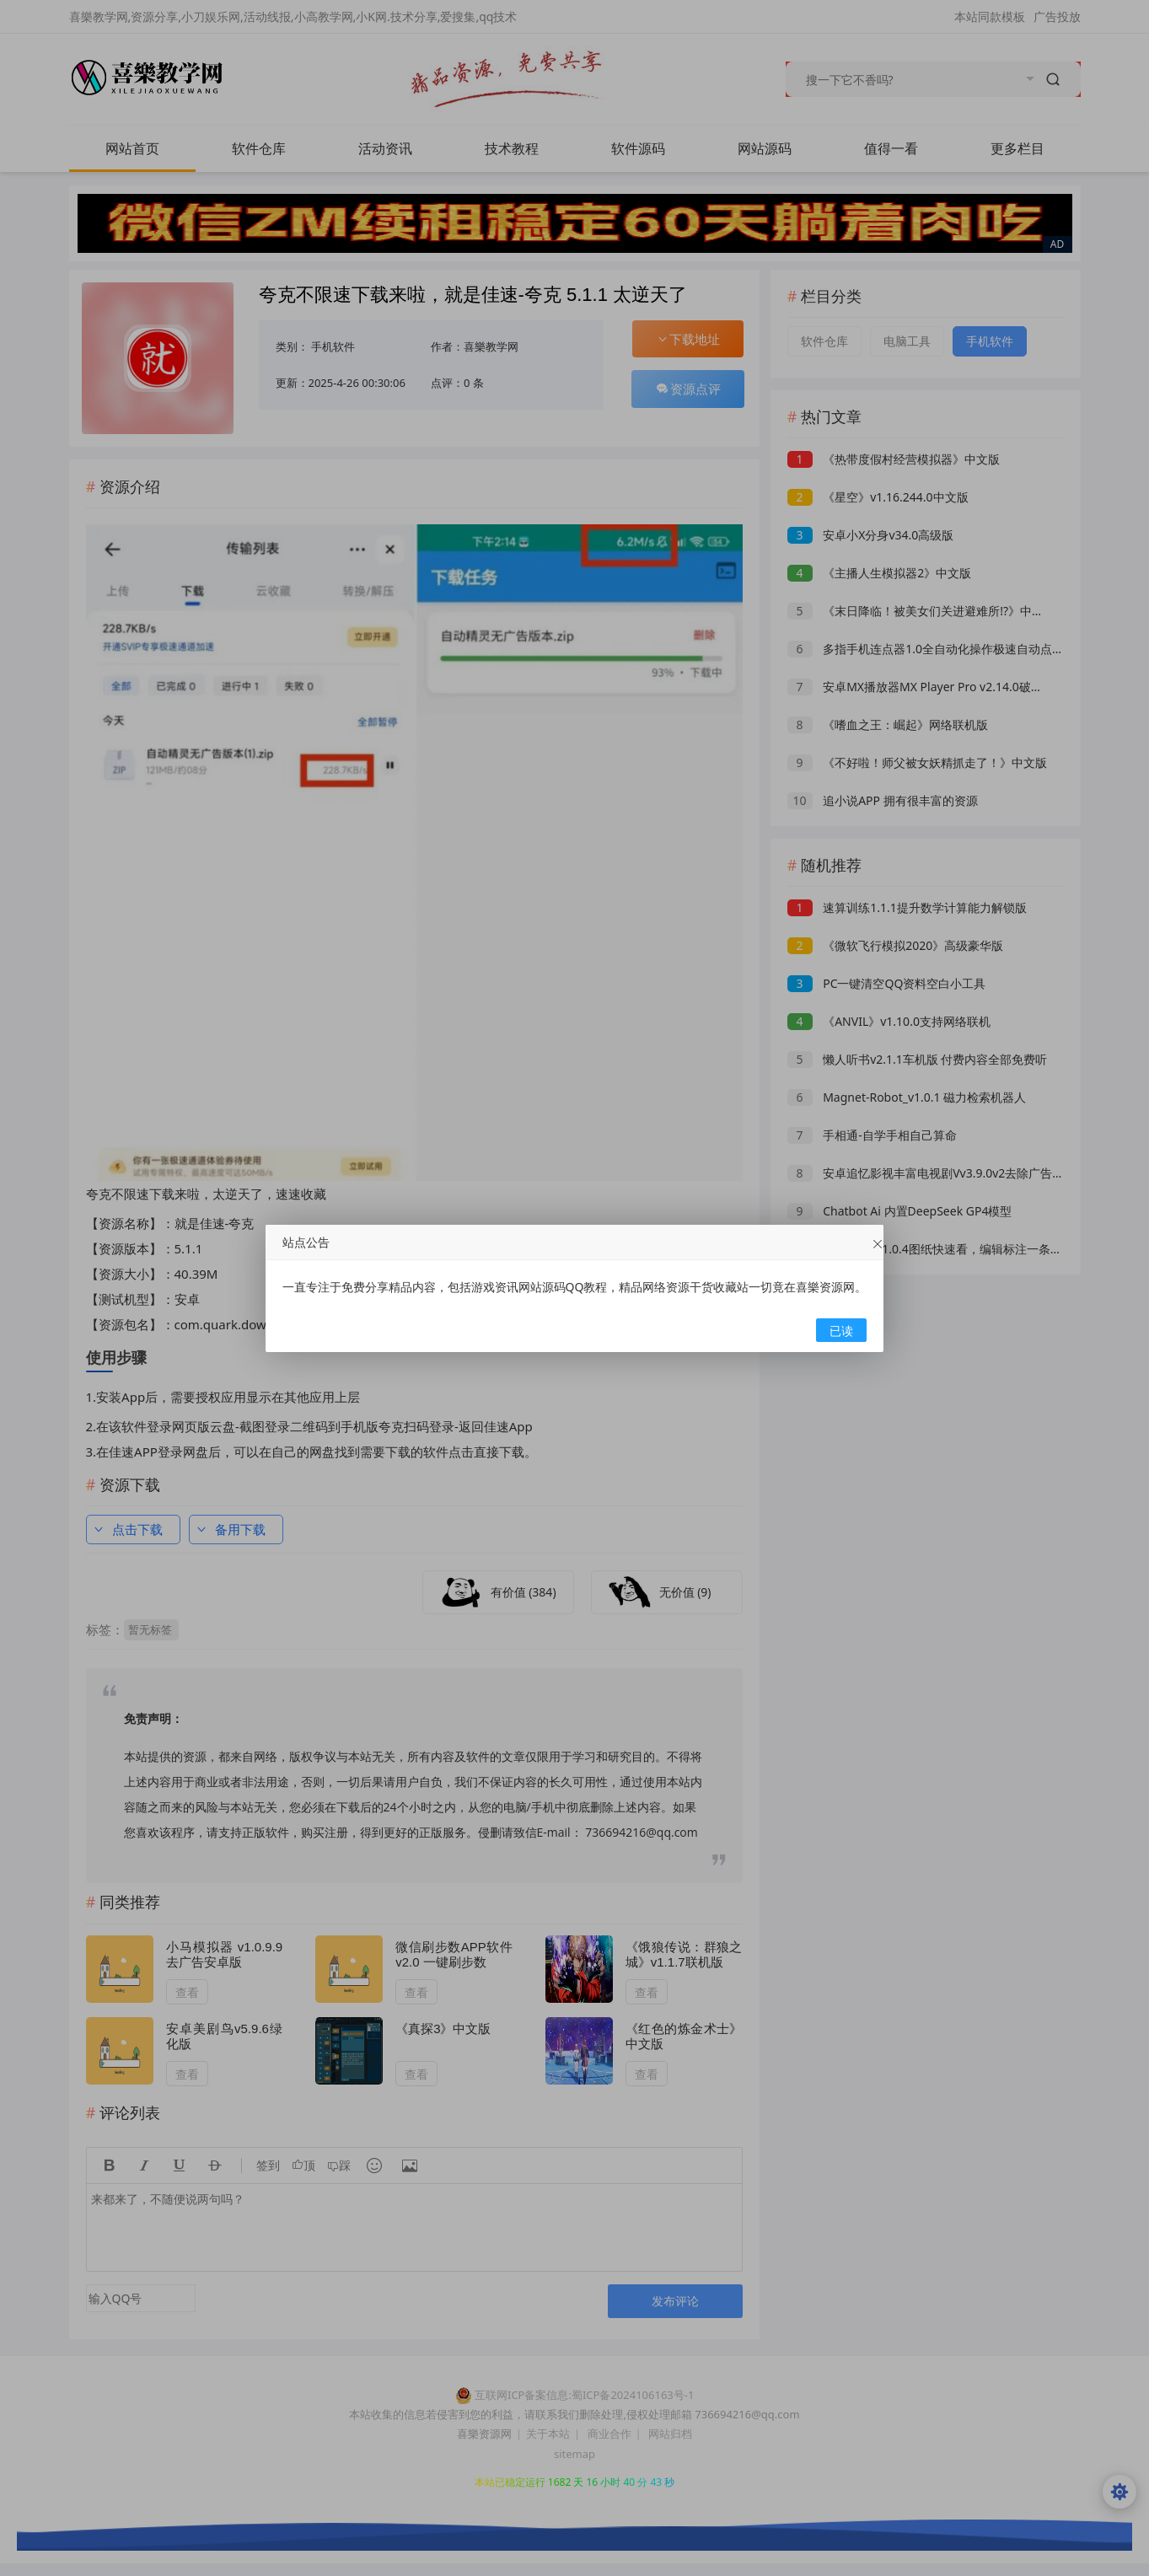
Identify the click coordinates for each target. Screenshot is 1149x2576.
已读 (841, 1331)
